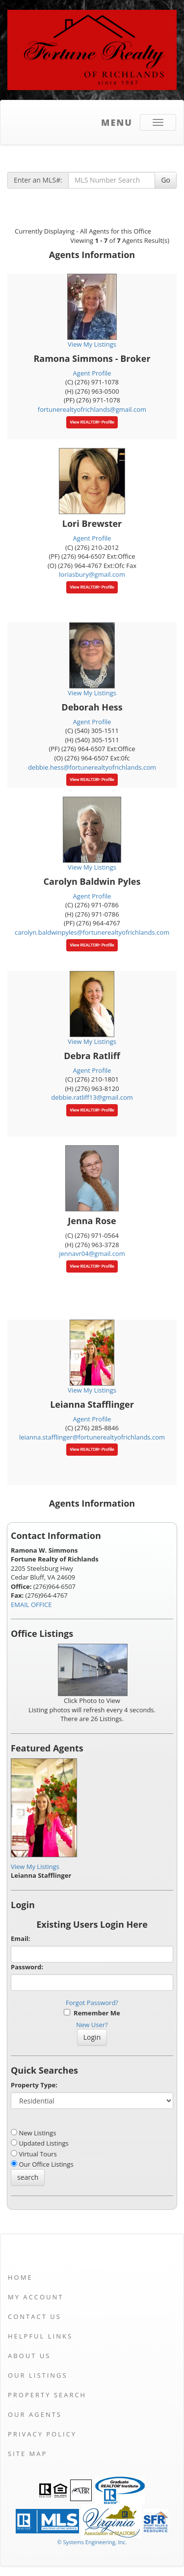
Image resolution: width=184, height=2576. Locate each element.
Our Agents (35, 2414)
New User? (91, 2024)
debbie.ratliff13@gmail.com (92, 1097)
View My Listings (35, 1866)
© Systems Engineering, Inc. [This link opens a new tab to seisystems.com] (92, 2542)
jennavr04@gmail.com (92, 1253)
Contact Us (34, 2316)
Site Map (27, 2453)
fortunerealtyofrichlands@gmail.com (92, 409)
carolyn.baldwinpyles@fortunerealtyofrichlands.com (92, 932)
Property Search (47, 2394)
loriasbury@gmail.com (92, 574)
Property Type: (34, 2084)
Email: (20, 1938)
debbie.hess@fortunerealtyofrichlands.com (92, 767)
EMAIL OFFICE (31, 1604)
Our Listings (38, 2375)
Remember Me (92, 2013)
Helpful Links (40, 2336)
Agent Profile (92, 373)
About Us (29, 2355)
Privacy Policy (42, 2434)
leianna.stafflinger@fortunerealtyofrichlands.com (92, 1437)
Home (20, 2277)
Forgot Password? (92, 2002)
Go (165, 180)
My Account (35, 2296)
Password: (27, 1966)
